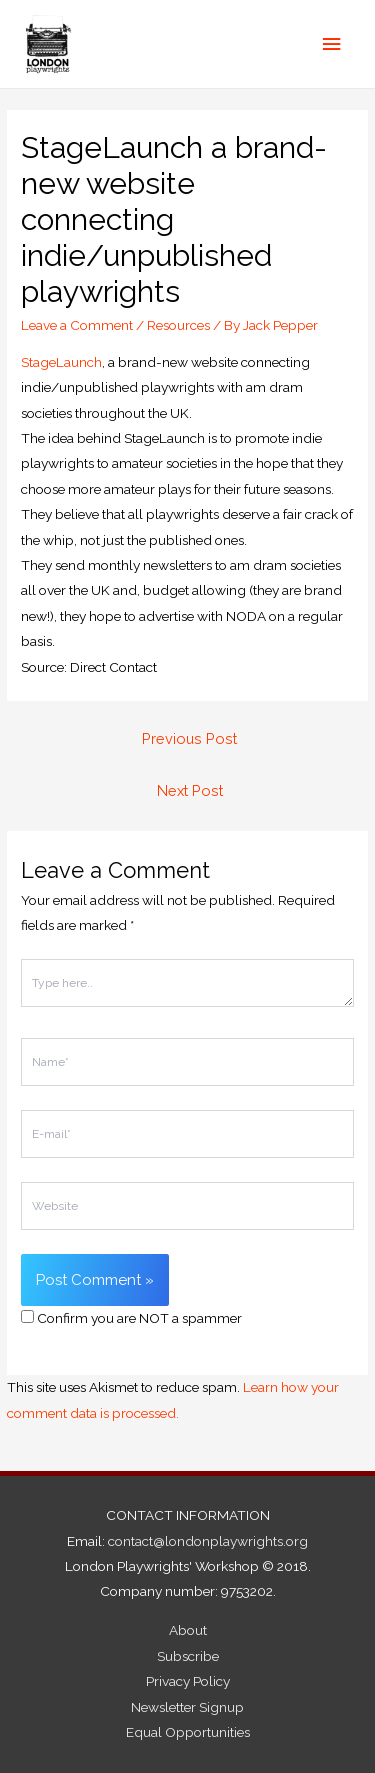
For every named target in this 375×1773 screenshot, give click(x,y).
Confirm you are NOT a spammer (131, 1318)
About (188, 1630)
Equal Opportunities (188, 1732)
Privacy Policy (188, 1681)
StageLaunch (61, 362)
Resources (178, 325)
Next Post (190, 790)
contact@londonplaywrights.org (208, 1541)
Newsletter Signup (187, 1707)
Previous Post (189, 738)
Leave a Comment (77, 325)
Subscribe (188, 1656)
